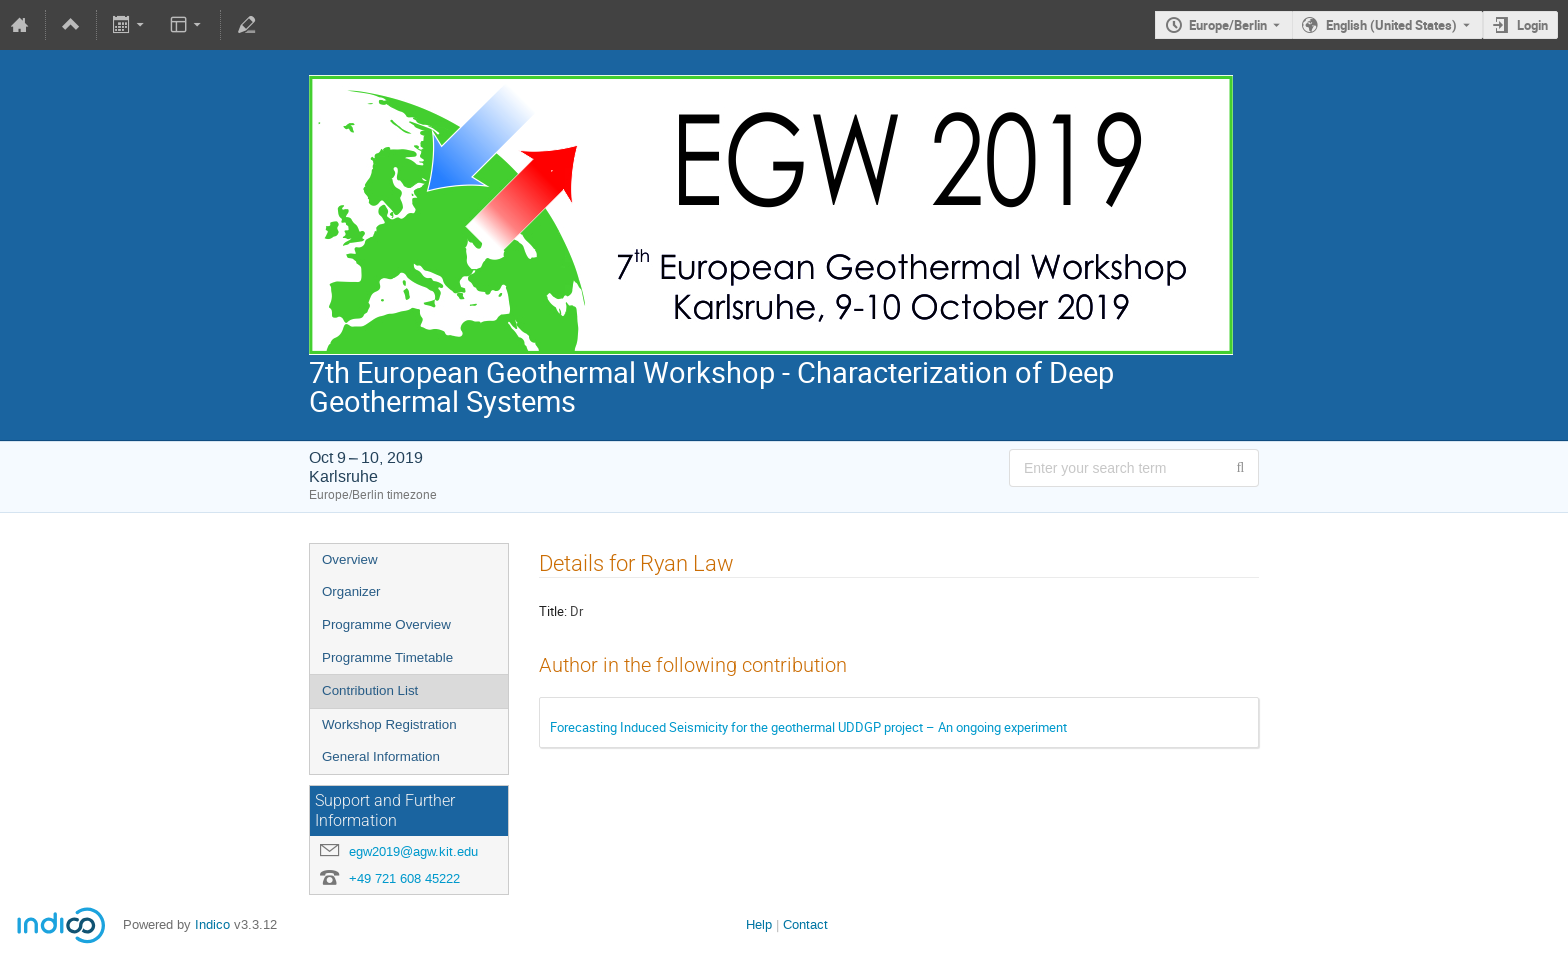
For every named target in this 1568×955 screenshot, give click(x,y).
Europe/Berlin (1228, 25)
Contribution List (370, 690)
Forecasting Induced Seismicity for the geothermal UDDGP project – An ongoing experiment (808, 727)
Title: (553, 611)
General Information (381, 756)
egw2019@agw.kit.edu (413, 851)
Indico (212, 924)
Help (759, 924)
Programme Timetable (387, 657)
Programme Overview (386, 624)
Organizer (351, 591)
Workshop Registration (389, 724)
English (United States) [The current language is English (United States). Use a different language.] (1391, 25)
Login (1532, 25)
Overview (350, 559)
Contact (805, 924)
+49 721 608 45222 (404, 878)
